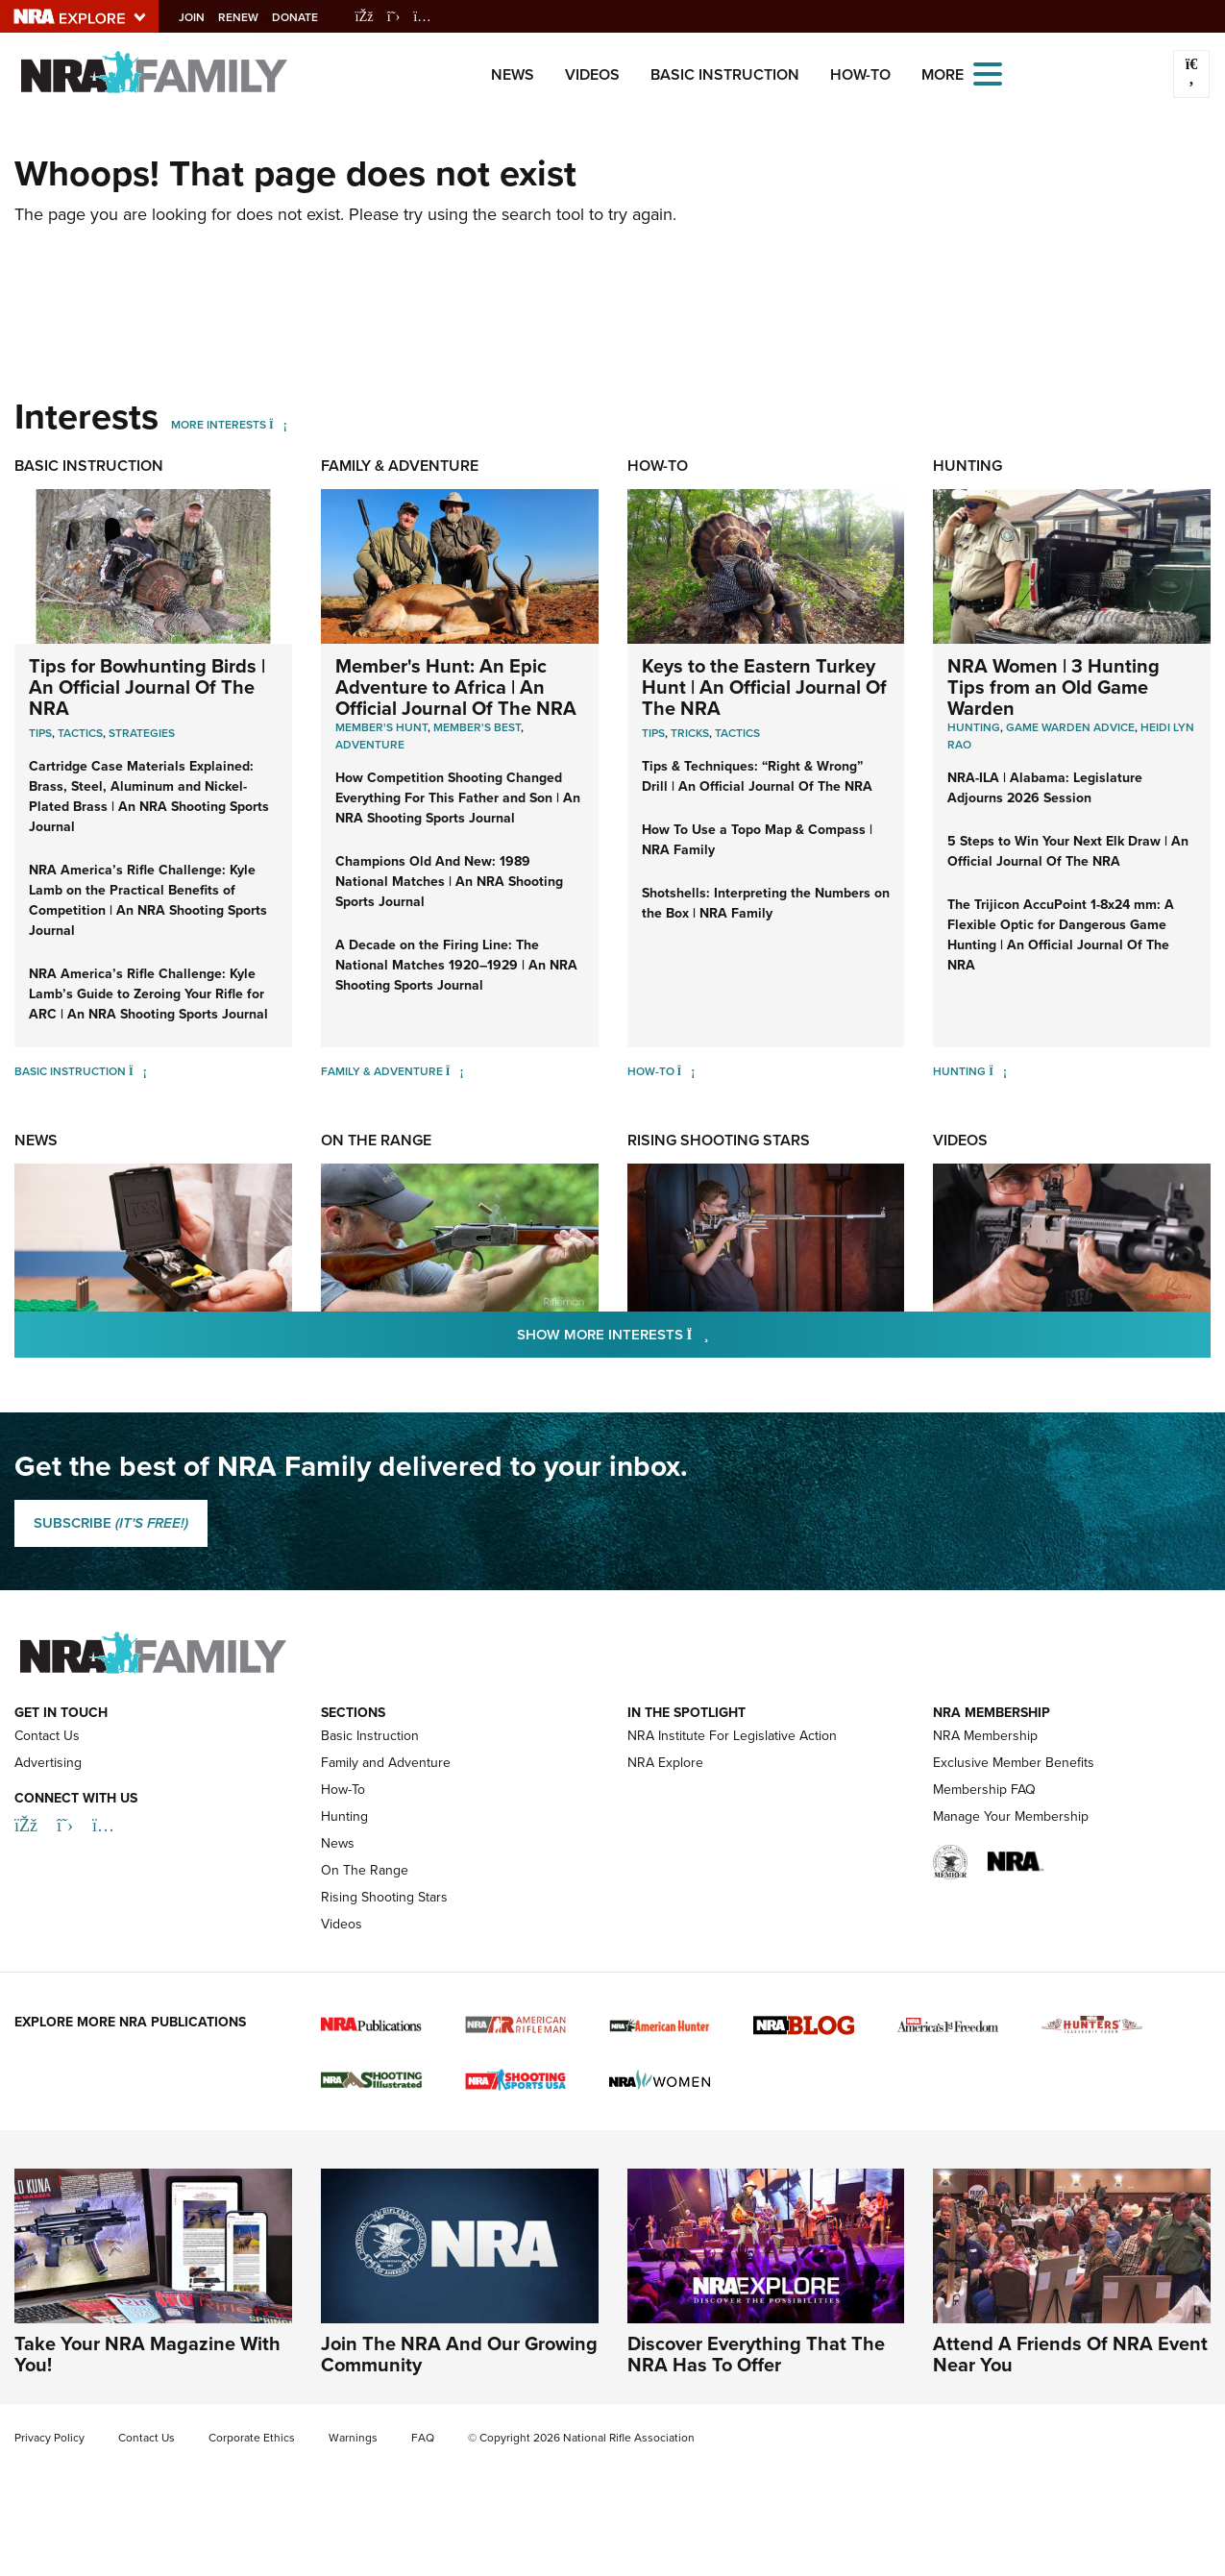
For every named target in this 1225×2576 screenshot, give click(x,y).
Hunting (967, 465)
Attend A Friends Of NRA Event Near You (1070, 2354)
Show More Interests (717, 1334)
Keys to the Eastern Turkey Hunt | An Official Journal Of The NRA (764, 687)
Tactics (80, 733)
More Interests (218, 424)
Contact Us (47, 1736)
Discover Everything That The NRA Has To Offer (756, 2354)
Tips (40, 733)
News (512, 74)
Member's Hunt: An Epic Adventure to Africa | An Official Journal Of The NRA (455, 687)
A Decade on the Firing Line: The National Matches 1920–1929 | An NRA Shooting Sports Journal (456, 965)
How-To (860, 74)
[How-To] (686, 1071)
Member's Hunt (381, 727)
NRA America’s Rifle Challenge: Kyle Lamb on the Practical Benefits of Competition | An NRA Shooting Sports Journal (148, 900)
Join (207, 17)
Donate (310, 17)
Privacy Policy (49, 2437)
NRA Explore (665, 1763)
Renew (253, 17)
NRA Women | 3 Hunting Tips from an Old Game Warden (1053, 687)
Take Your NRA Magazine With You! (147, 2354)
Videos (592, 74)
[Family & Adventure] (455, 1071)
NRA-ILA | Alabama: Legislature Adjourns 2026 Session (1044, 788)
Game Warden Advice (1070, 727)
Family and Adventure (386, 1763)
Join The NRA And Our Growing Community (459, 2354)
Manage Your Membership (1011, 1816)
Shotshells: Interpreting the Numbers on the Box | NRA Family (766, 903)
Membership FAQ (984, 1789)
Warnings (353, 2437)
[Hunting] (998, 1071)
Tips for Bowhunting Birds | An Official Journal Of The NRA (147, 687)
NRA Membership (985, 1736)
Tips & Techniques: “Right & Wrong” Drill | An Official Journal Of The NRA (757, 776)
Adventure (369, 744)
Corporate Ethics (251, 2437)
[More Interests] (278, 424)
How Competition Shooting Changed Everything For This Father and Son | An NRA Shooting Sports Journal (457, 798)
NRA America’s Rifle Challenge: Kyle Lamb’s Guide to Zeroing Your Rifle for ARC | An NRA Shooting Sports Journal (148, 994)
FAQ (422, 2437)
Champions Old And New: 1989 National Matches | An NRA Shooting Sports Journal (449, 881)
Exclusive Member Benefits (1013, 1763)
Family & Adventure (399, 465)
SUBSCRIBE (111, 1522)
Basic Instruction (724, 74)
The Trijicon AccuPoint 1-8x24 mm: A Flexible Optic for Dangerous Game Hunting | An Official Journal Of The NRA (1060, 935)
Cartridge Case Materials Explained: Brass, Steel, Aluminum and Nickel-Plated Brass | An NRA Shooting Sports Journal (149, 796)
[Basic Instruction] (138, 1071)
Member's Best (477, 727)
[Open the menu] (987, 72)
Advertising (48, 1763)
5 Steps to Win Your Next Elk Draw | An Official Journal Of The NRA (1067, 851)
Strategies (142, 733)
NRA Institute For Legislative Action (732, 1736)
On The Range (376, 1140)
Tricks (690, 733)
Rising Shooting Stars (718, 1140)
